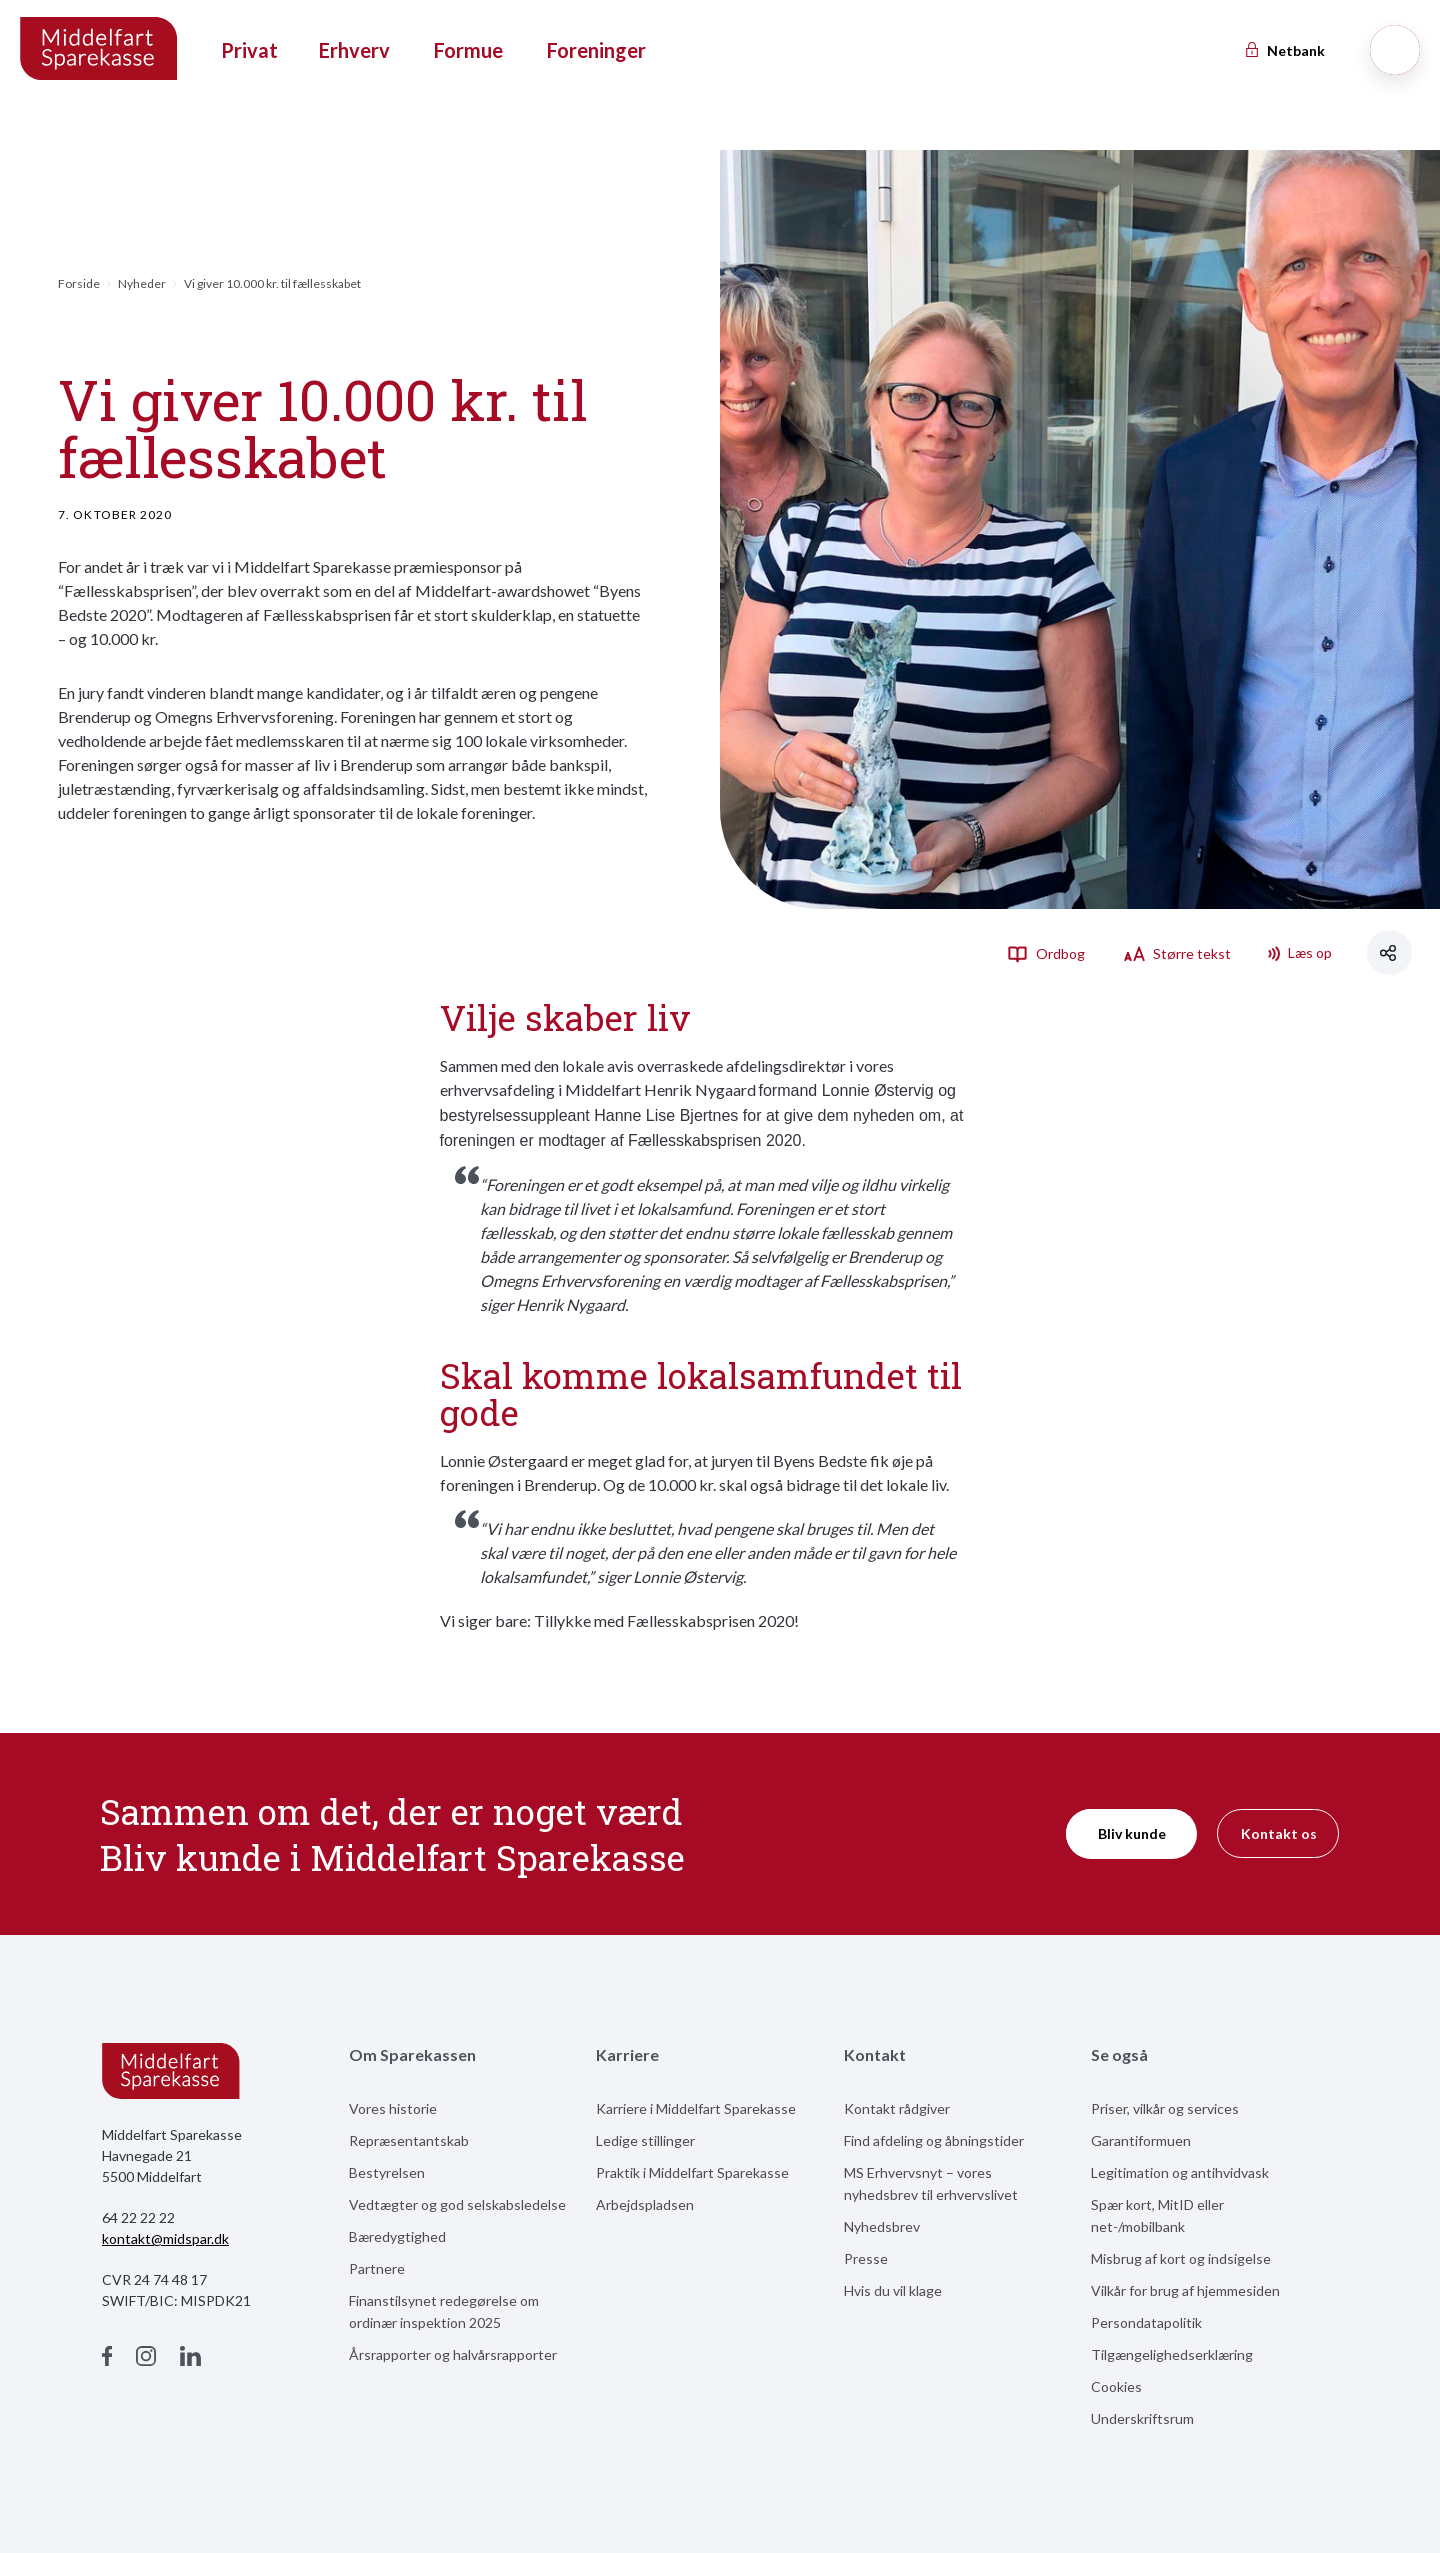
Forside (79, 283)
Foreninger (596, 50)
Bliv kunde (1132, 1833)
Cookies (1116, 2386)
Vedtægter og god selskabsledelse (457, 2204)
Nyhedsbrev (882, 2226)
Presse (866, 2258)
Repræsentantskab (409, 2140)
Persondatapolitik (1146, 2322)
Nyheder (142, 283)
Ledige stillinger (645, 2140)
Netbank (1284, 50)
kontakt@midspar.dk (165, 2238)
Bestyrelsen (387, 2172)
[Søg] (1395, 50)
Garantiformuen (1141, 2140)
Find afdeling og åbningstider (934, 2140)
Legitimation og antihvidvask (1180, 2172)
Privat (249, 50)
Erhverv (354, 50)
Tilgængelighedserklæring (1172, 2354)
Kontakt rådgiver (897, 2108)
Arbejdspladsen (645, 2204)
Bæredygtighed (397, 2236)
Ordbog (1046, 953)
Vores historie (393, 2108)
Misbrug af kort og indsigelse (1181, 2258)
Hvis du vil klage (893, 2290)
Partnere (377, 2268)
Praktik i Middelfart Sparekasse (692, 2172)
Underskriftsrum (1142, 2418)
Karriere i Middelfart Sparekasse (696, 2108)
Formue (468, 50)
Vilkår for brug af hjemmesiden (1185, 2290)
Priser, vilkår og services (1165, 2108)
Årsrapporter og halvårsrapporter (453, 2354)
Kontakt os (1279, 1833)
